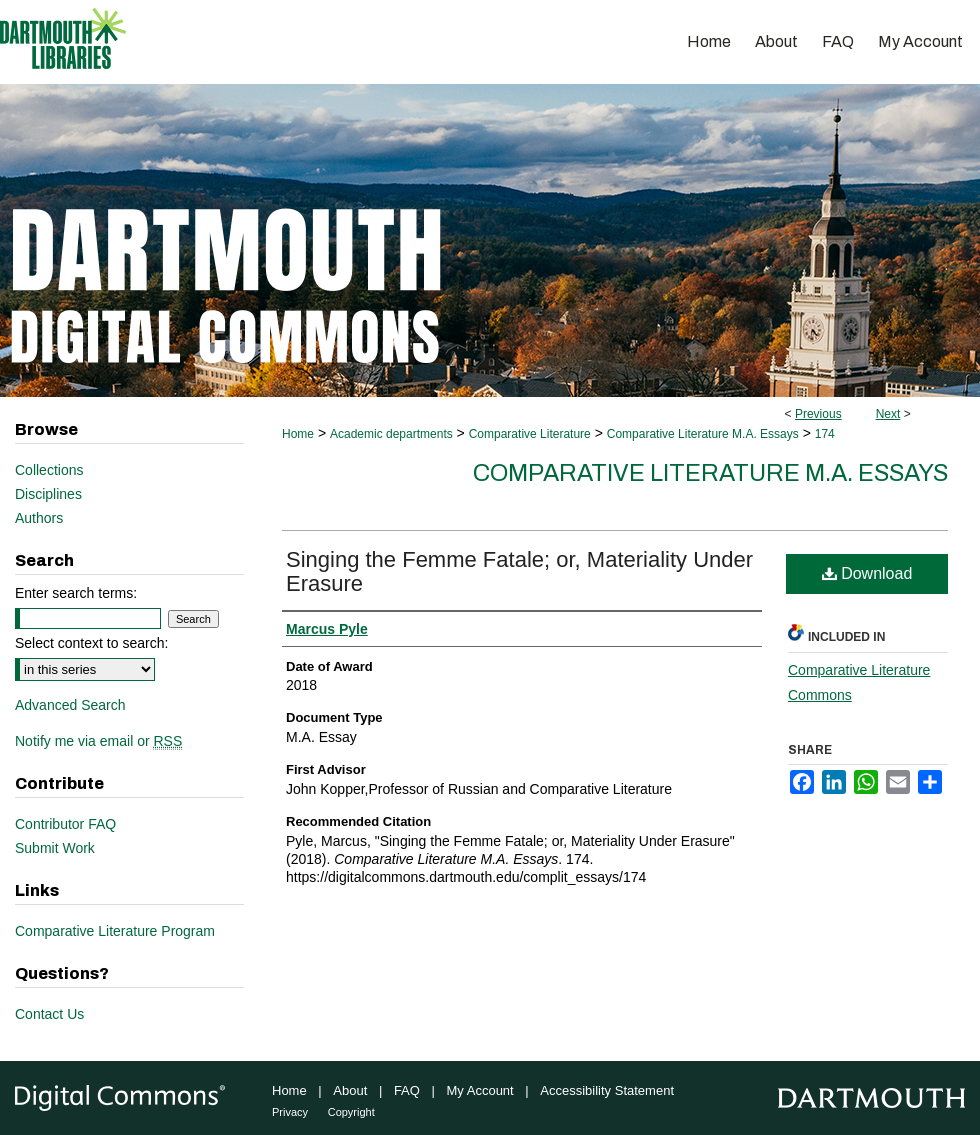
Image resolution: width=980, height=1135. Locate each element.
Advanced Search (70, 705)
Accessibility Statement (607, 1090)
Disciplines (48, 494)
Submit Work (55, 848)
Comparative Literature (530, 434)
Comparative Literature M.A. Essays (703, 434)
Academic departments (391, 434)
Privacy (290, 1112)
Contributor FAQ (65, 824)
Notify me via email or (98, 741)
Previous (818, 414)
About (350, 1090)
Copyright (351, 1112)
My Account (480, 1090)
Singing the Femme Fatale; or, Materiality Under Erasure (519, 571)
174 (825, 434)
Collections (49, 470)
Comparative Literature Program (115, 931)
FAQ (407, 1090)
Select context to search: (91, 643)
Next (888, 414)
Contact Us (49, 1014)
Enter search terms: (76, 593)
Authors (39, 518)
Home (298, 434)
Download (867, 573)
